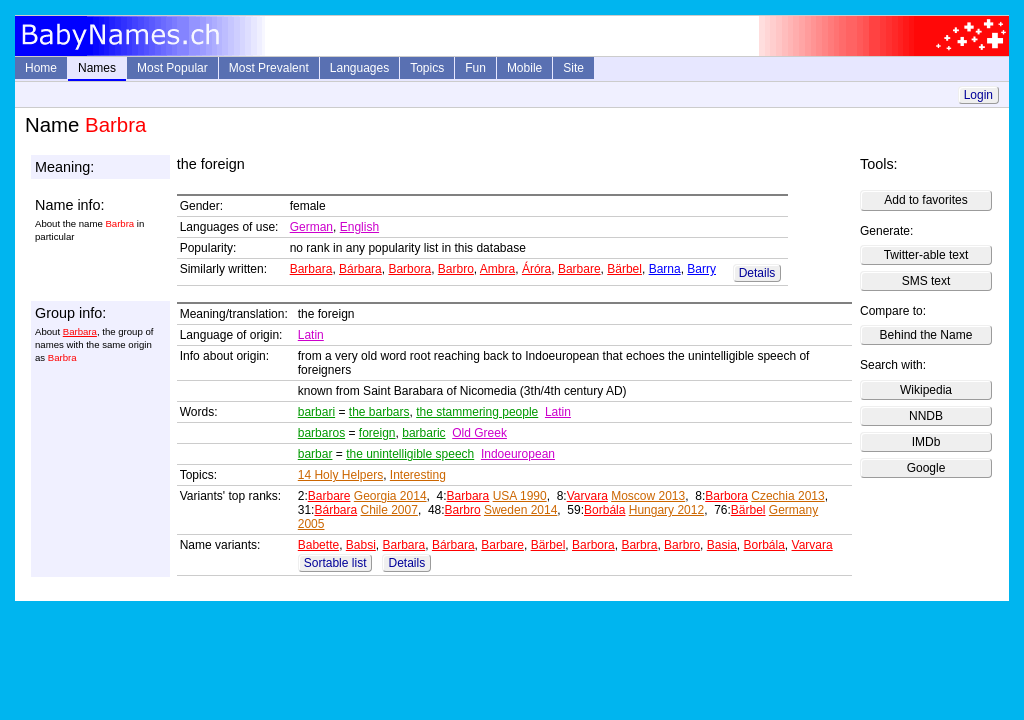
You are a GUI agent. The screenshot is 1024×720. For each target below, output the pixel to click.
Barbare (579, 269)
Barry (701, 269)
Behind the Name (926, 335)
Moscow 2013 (648, 496)
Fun (475, 68)
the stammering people (477, 412)
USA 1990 (520, 496)
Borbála (604, 510)
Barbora (409, 269)
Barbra (639, 545)
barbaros (321, 433)
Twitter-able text (926, 255)
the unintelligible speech (410, 454)
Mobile (524, 68)
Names (97, 68)
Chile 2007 (389, 510)
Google (926, 468)
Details (757, 273)
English (359, 227)
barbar (315, 454)
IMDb (926, 442)
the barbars (379, 412)
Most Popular (172, 68)
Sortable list (335, 563)
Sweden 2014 (520, 510)
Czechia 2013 (787, 496)
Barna (665, 269)
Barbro (456, 269)
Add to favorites (925, 200)
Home (41, 68)
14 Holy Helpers (340, 475)
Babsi (361, 545)
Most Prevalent (269, 68)
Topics (427, 68)
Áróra (536, 269)
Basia (722, 545)
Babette (318, 545)
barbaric (423, 433)
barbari (316, 412)
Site (573, 68)
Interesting (418, 475)
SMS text (926, 281)
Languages (359, 68)
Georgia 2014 (390, 496)
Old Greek (479, 433)
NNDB (926, 416)
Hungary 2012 (666, 510)
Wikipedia (926, 390)
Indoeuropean (518, 454)
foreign (377, 433)
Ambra (497, 269)
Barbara (311, 269)
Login (978, 95)
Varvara (587, 496)
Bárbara (360, 269)
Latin (311, 335)
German (311, 227)
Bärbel (624, 269)
